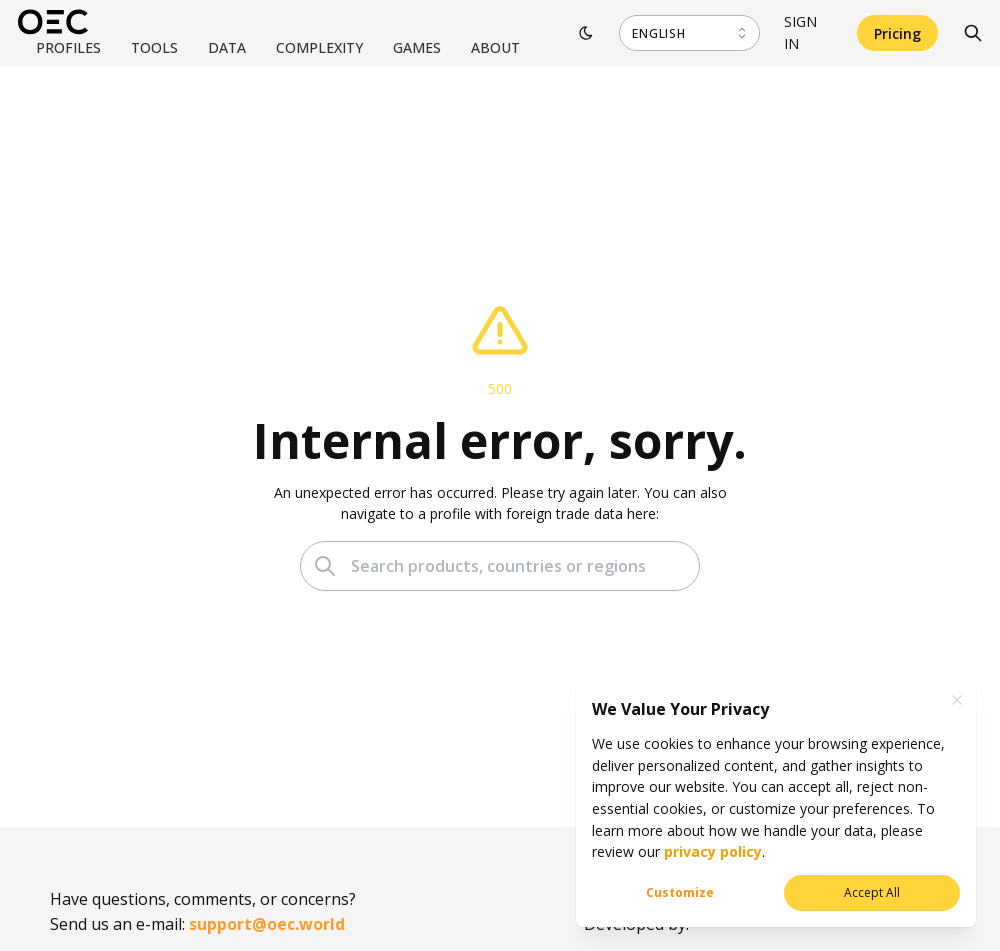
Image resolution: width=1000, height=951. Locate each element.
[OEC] (53, 22)
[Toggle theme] (586, 33)
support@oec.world (267, 924)
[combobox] (689, 33)
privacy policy (711, 851)
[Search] (973, 33)
